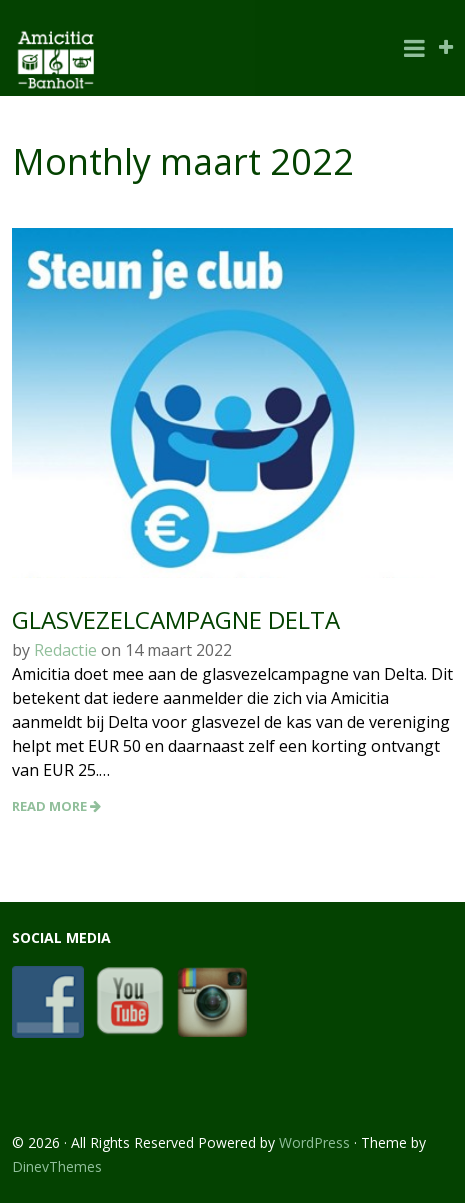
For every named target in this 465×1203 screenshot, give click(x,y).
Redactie (65, 650)
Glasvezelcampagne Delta (176, 619)
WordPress (314, 1142)
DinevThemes (57, 1166)
